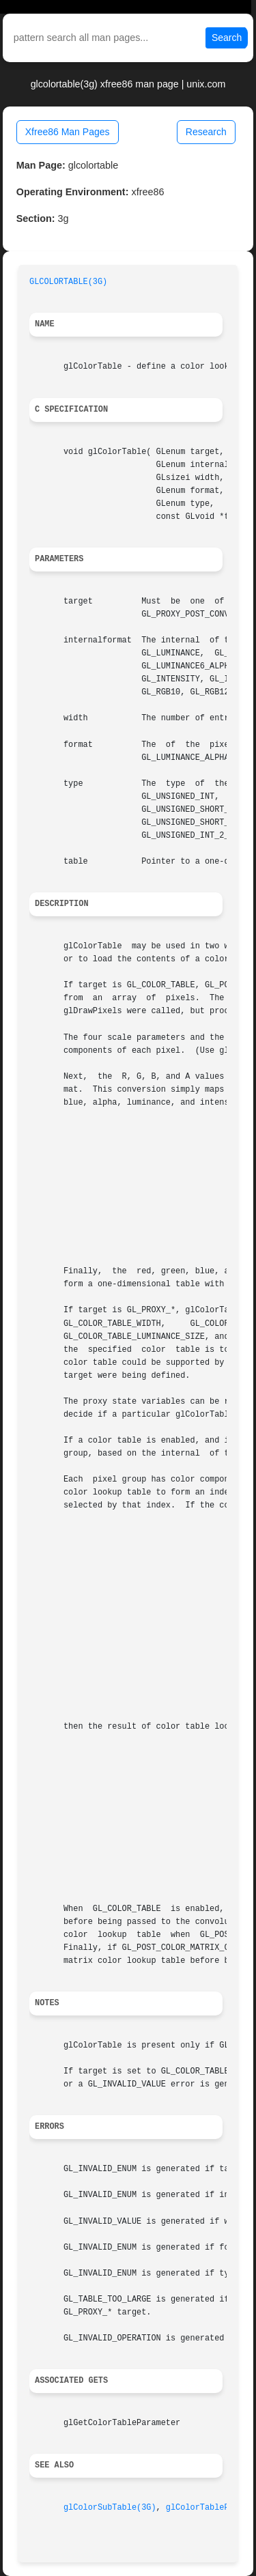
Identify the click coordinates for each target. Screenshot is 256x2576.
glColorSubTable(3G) (109, 2508)
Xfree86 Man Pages (67, 131)
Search (227, 37)
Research (206, 131)
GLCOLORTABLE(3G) (68, 282)
